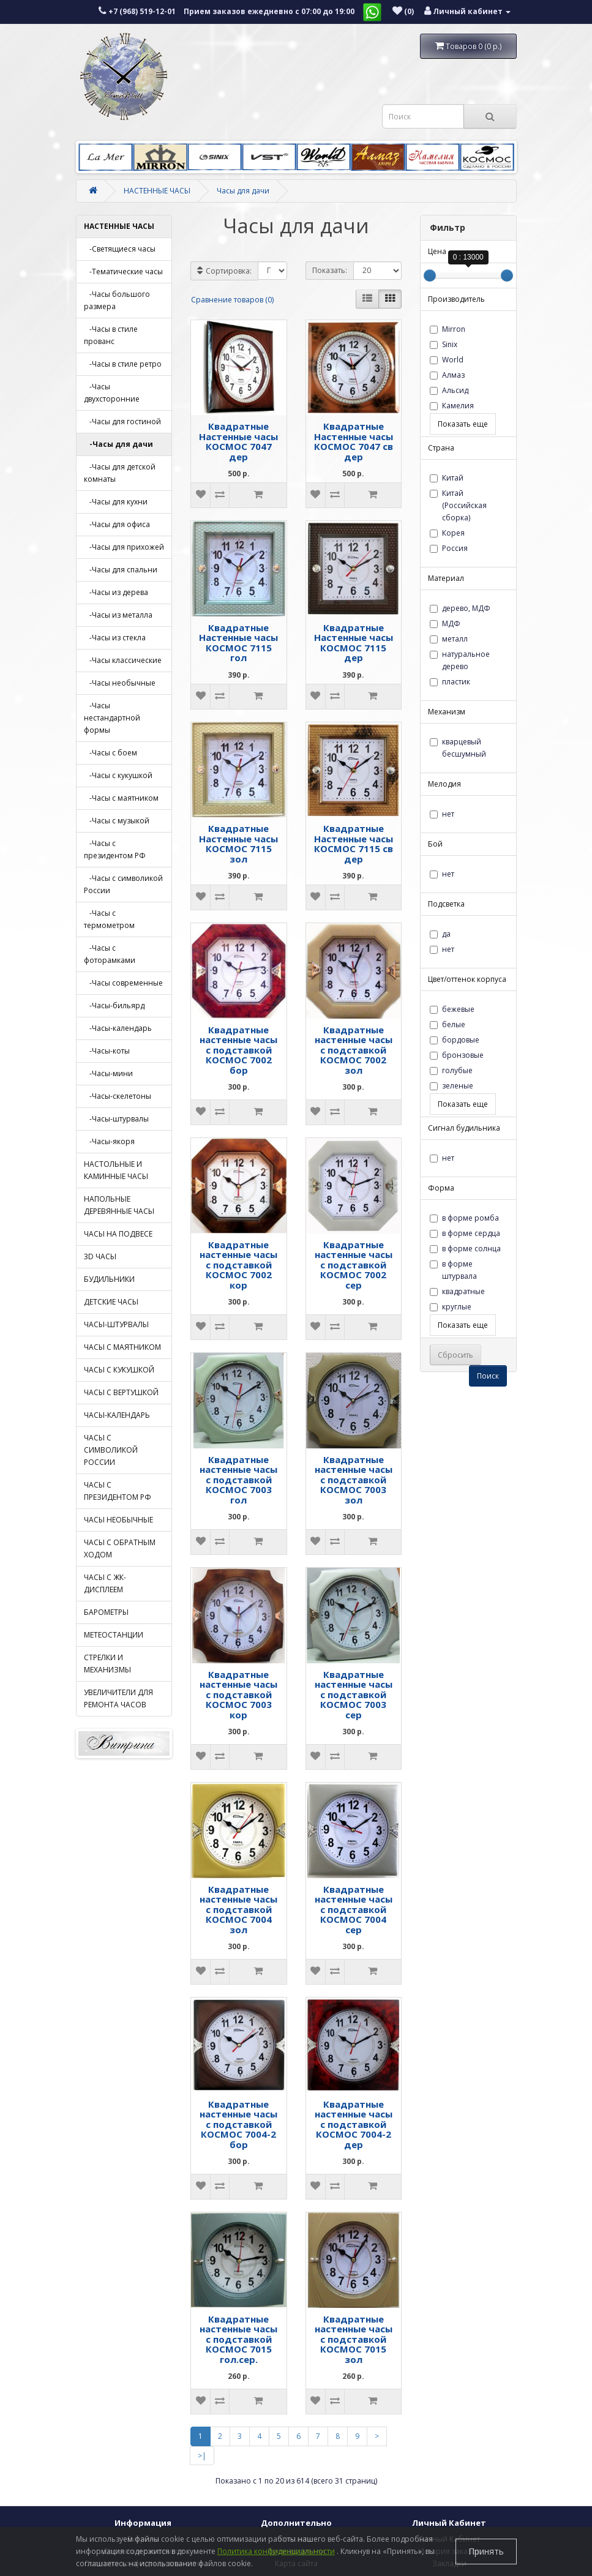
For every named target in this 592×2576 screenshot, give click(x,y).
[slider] (430, 275)
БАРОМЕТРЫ (106, 1612)
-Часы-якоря (109, 1141)
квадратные (457, 1291)
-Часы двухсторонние (112, 392)
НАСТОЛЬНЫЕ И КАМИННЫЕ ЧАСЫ (116, 1170)
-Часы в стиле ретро (123, 364)
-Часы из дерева (116, 592)
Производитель (456, 299)
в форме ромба (464, 1218)
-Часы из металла (118, 615)
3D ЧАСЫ (100, 1256)
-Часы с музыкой (116, 820)
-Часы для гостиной (122, 421)
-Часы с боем (110, 752)
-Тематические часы (123, 271)
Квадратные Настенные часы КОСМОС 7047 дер (238, 441)
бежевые (452, 1009)
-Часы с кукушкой (118, 775)
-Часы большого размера (117, 300)
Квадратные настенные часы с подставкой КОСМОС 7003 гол (238, 1479)
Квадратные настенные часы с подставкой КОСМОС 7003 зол (353, 1479)
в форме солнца (465, 1248)
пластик (450, 681)
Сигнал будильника (464, 1128)
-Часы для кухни (116, 501)
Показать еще (463, 424)
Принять (486, 2551)
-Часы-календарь (118, 1028)
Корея (447, 533)
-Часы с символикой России (123, 884)
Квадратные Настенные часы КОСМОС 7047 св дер (353, 441)
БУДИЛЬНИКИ (109, 1279)
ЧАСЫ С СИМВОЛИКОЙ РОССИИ (111, 1449)
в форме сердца (465, 1233)
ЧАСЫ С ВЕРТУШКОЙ (121, 1392)
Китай (446, 478)
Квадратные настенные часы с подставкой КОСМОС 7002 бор (238, 1050)
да (440, 934)
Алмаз (447, 375)
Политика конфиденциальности (276, 2551)
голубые (451, 1070)
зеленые (451, 1085)
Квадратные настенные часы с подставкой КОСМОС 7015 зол (353, 2339)
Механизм (446, 711)
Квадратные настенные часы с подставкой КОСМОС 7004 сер (353, 1909)
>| (202, 2456)
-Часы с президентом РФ (115, 849)
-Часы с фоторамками (109, 954)
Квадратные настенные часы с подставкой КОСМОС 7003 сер (353, 1694)
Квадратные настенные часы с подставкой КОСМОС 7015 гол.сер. (238, 2339)
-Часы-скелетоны (117, 1096)
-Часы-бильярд (114, 1005)
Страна (441, 448)
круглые (450, 1306)
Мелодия (444, 784)
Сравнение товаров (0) (232, 299)
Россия (449, 548)
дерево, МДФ (460, 608)
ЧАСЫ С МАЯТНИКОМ (122, 1347)
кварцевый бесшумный (458, 747)
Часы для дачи (243, 190)
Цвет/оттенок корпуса (467, 979)
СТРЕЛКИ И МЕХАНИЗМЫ (107, 1663)
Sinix (443, 344)
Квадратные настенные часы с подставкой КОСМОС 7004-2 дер (353, 2124)
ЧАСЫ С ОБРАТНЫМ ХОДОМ (119, 1548)
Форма (441, 1188)
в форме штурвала (453, 1270)
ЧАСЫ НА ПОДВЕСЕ (118, 1234)
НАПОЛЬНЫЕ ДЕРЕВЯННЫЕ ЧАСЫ (119, 1205)
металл (449, 639)
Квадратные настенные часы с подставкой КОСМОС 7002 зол (353, 1050)
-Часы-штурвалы (116, 1119)
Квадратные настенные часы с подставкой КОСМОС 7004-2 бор (238, 2124)
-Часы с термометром (109, 919)
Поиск (488, 1376)
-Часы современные (123, 983)
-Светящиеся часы (119, 249)
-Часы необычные (119, 683)
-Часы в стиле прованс (111, 335)
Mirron (447, 329)
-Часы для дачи (118, 444)
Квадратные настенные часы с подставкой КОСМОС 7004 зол (238, 1909)
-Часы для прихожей (124, 547)
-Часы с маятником (121, 798)
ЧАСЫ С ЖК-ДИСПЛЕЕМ (105, 1583)
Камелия (452, 405)
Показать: (329, 270)
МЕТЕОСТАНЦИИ (113, 1635)
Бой (435, 844)
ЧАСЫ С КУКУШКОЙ (119, 1370)
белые (447, 1024)
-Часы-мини (108, 1073)
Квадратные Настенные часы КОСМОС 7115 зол (238, 843)
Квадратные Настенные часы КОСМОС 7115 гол (238, 642)
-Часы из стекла (115, 637)
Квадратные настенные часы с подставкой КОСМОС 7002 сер (353, 1264)
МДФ (445, 623)
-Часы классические (123, 660)
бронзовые (457, 1055)
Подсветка (446, 904)
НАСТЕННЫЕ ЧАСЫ (157, 190)
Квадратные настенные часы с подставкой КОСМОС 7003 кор (238, 1694)
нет (442, 814)
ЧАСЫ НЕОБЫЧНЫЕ (118, 1520)
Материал (446, 578)
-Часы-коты (107, 1051)
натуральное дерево (460, 660)
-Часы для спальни (120, 569)
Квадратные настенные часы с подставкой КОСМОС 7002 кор (238, 1264)
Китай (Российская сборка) (458, 505)
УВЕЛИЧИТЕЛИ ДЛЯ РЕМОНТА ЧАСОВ (118, 1698)
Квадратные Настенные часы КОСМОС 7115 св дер (353, 843)
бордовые (454, 1040)
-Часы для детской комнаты (119, 473)
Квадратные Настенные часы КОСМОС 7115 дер (353, 642)
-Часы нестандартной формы (112, 717)
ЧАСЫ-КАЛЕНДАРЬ (117, 1415)
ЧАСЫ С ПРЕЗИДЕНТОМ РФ (117, 1491)
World (446, 359)
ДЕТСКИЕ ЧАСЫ (111, 1302)
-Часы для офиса (117, 524)
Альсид (449, 390)
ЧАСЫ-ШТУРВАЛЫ (116, 1324)
